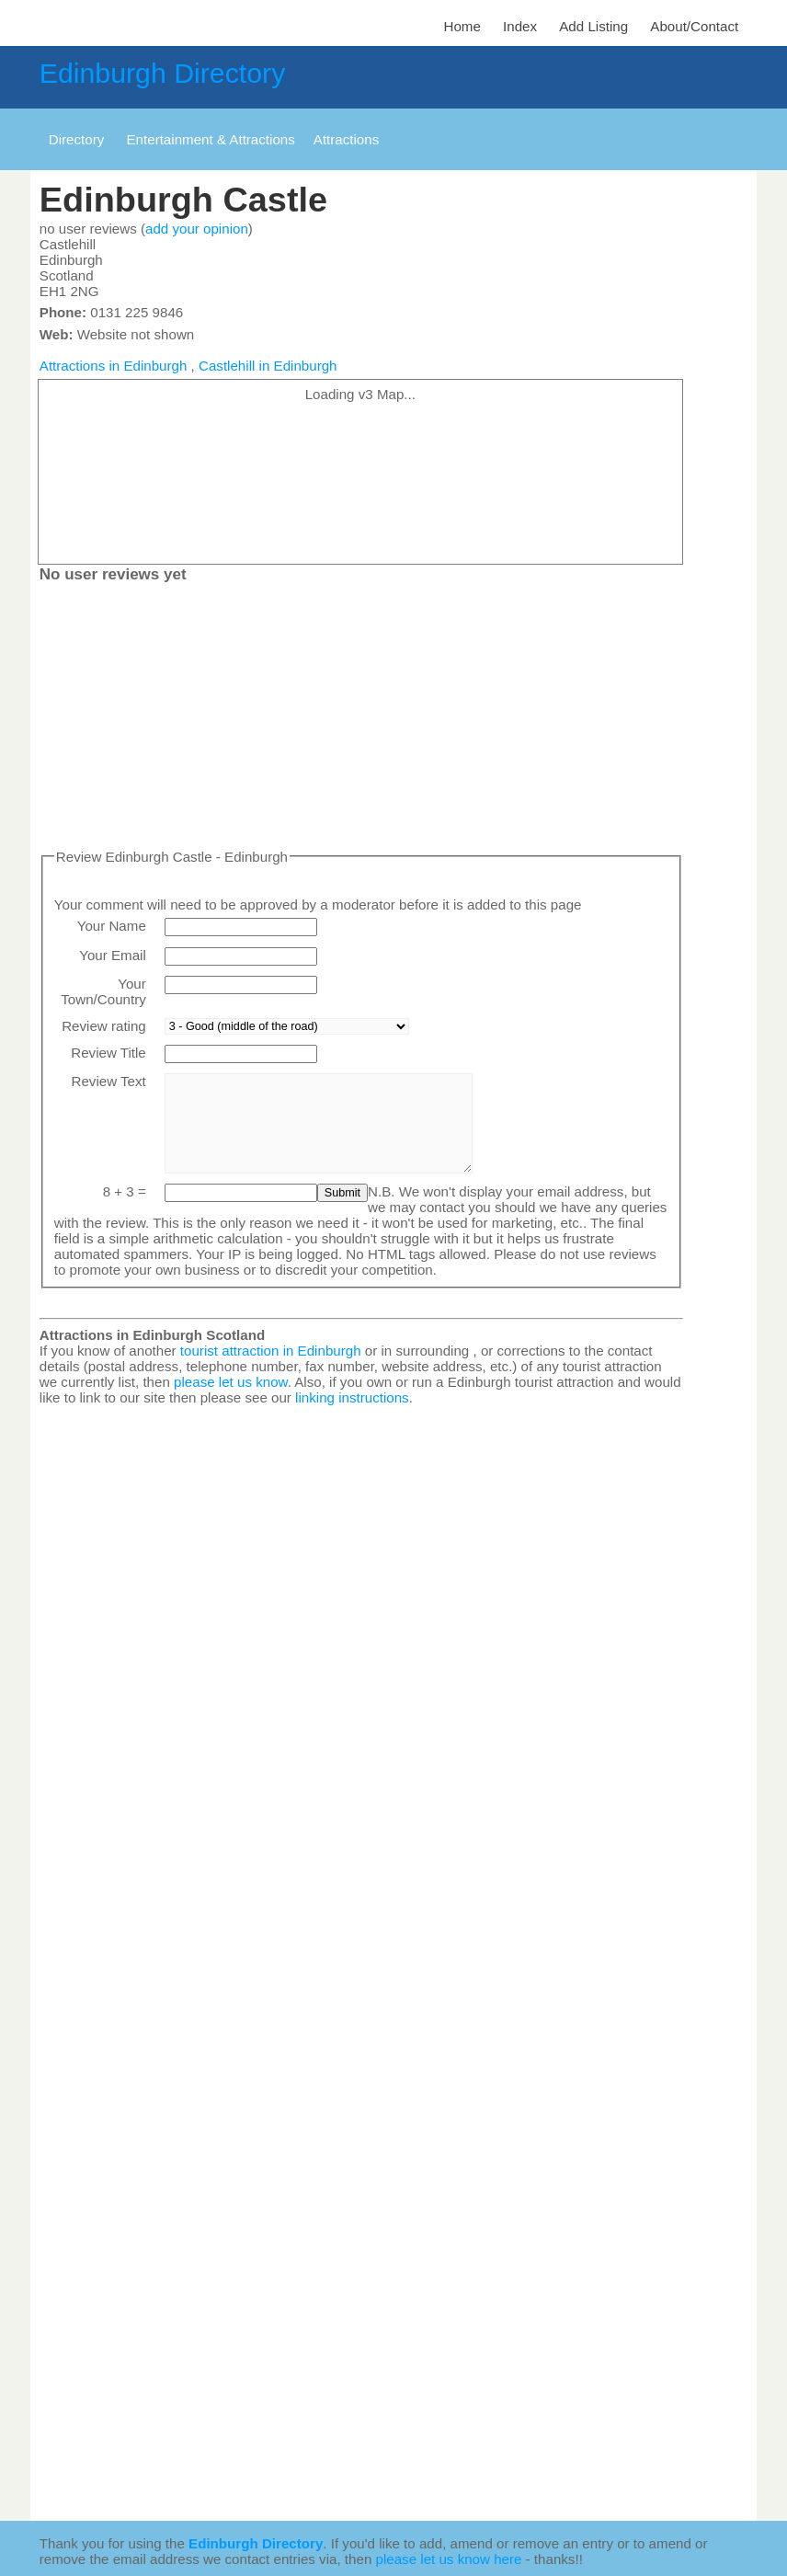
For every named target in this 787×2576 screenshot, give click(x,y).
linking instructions (352, 1397)
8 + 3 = (124, 1191)
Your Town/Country (103, 991)
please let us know (231, 1382)
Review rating (104, 1026)
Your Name (111, 925)
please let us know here (449, 2559)
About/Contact (694, 26)
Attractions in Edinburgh (114, 365)
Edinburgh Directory (162, 73)
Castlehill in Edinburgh (268, 365)
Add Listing (593, 26)
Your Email (112, 955)
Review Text (109, 1081)
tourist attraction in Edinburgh (270, 1350)
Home (462, 26)
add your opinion (196, 228)
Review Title (108, 1052)
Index (520, 26)
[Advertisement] (361, 720)
